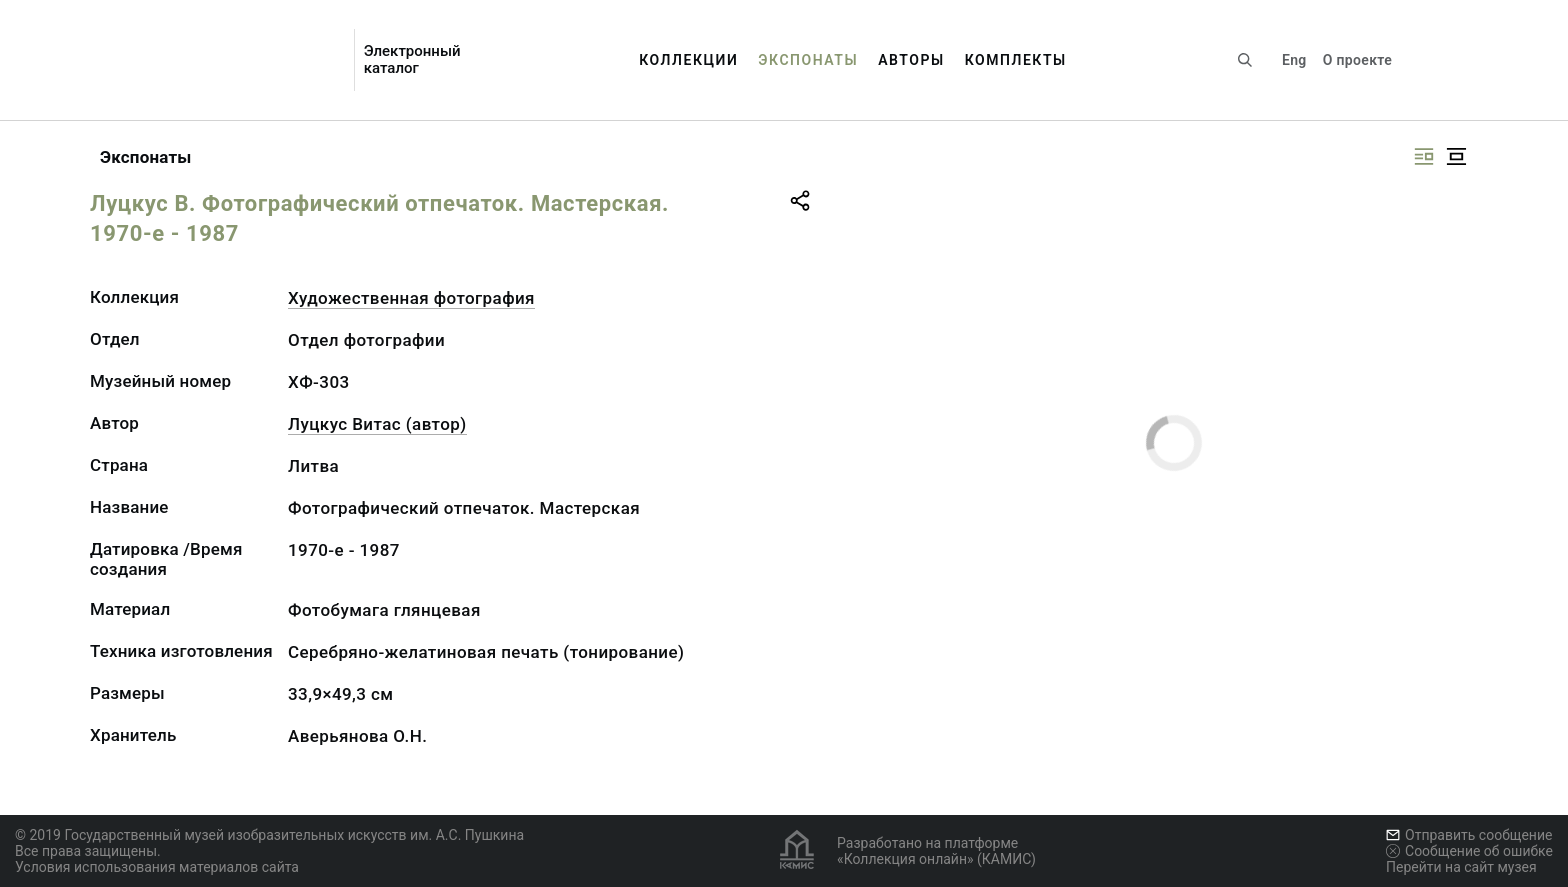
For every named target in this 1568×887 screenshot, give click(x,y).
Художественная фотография (411, 298)
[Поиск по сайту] (1245, 60)
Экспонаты (808, 60)
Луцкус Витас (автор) (377, 424)
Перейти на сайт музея (1461, 867)
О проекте (1357, 60)
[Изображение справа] (1424, 156)
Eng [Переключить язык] (1294, 60)
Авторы (911, 60)
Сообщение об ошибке (1469, 851)
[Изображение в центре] (1456, 156)
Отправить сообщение (1469, 835)
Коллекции (688, 60)
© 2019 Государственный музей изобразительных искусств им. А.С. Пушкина (269, 835)
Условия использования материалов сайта (157, 867)
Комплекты (1016, 60)
